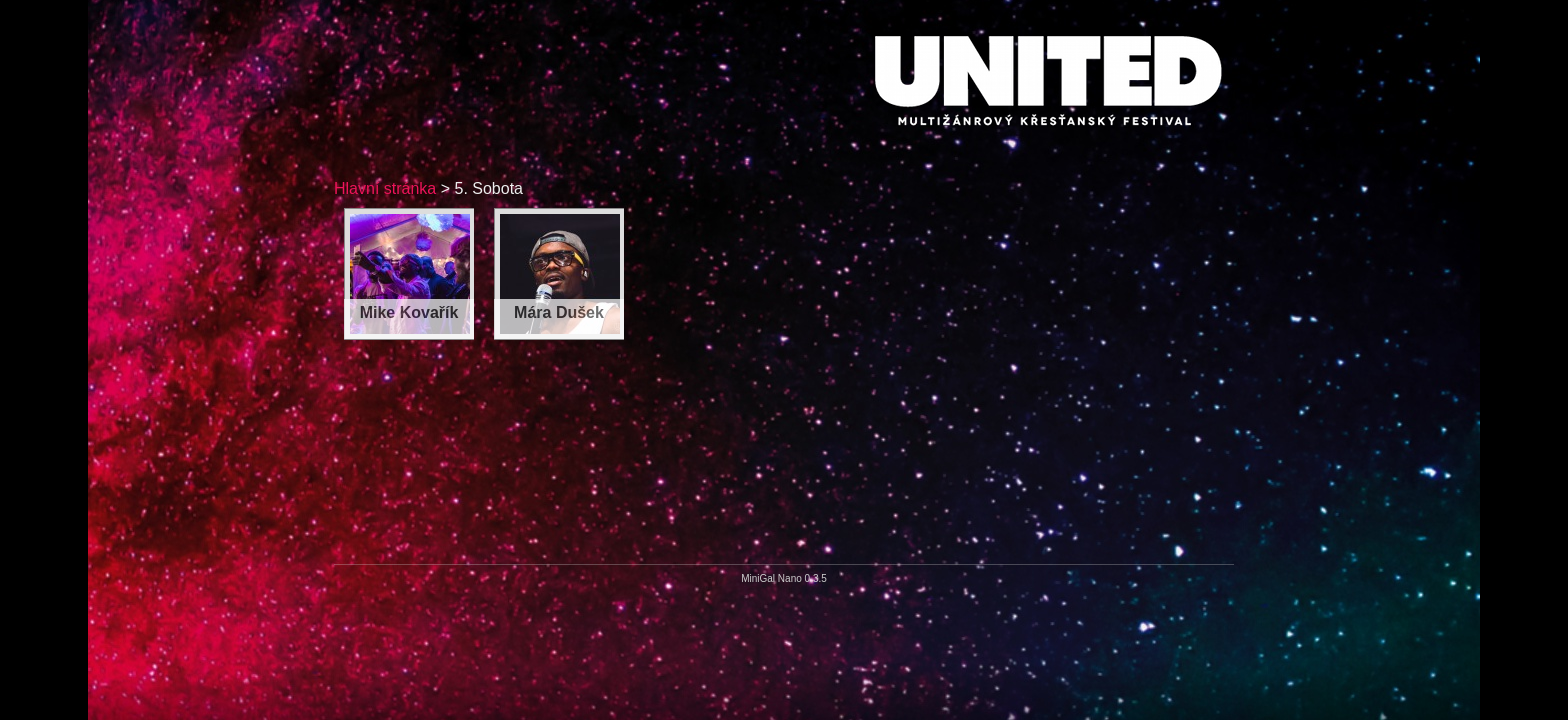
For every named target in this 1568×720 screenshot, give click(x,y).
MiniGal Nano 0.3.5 (784, 578)
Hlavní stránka (385, 188)
